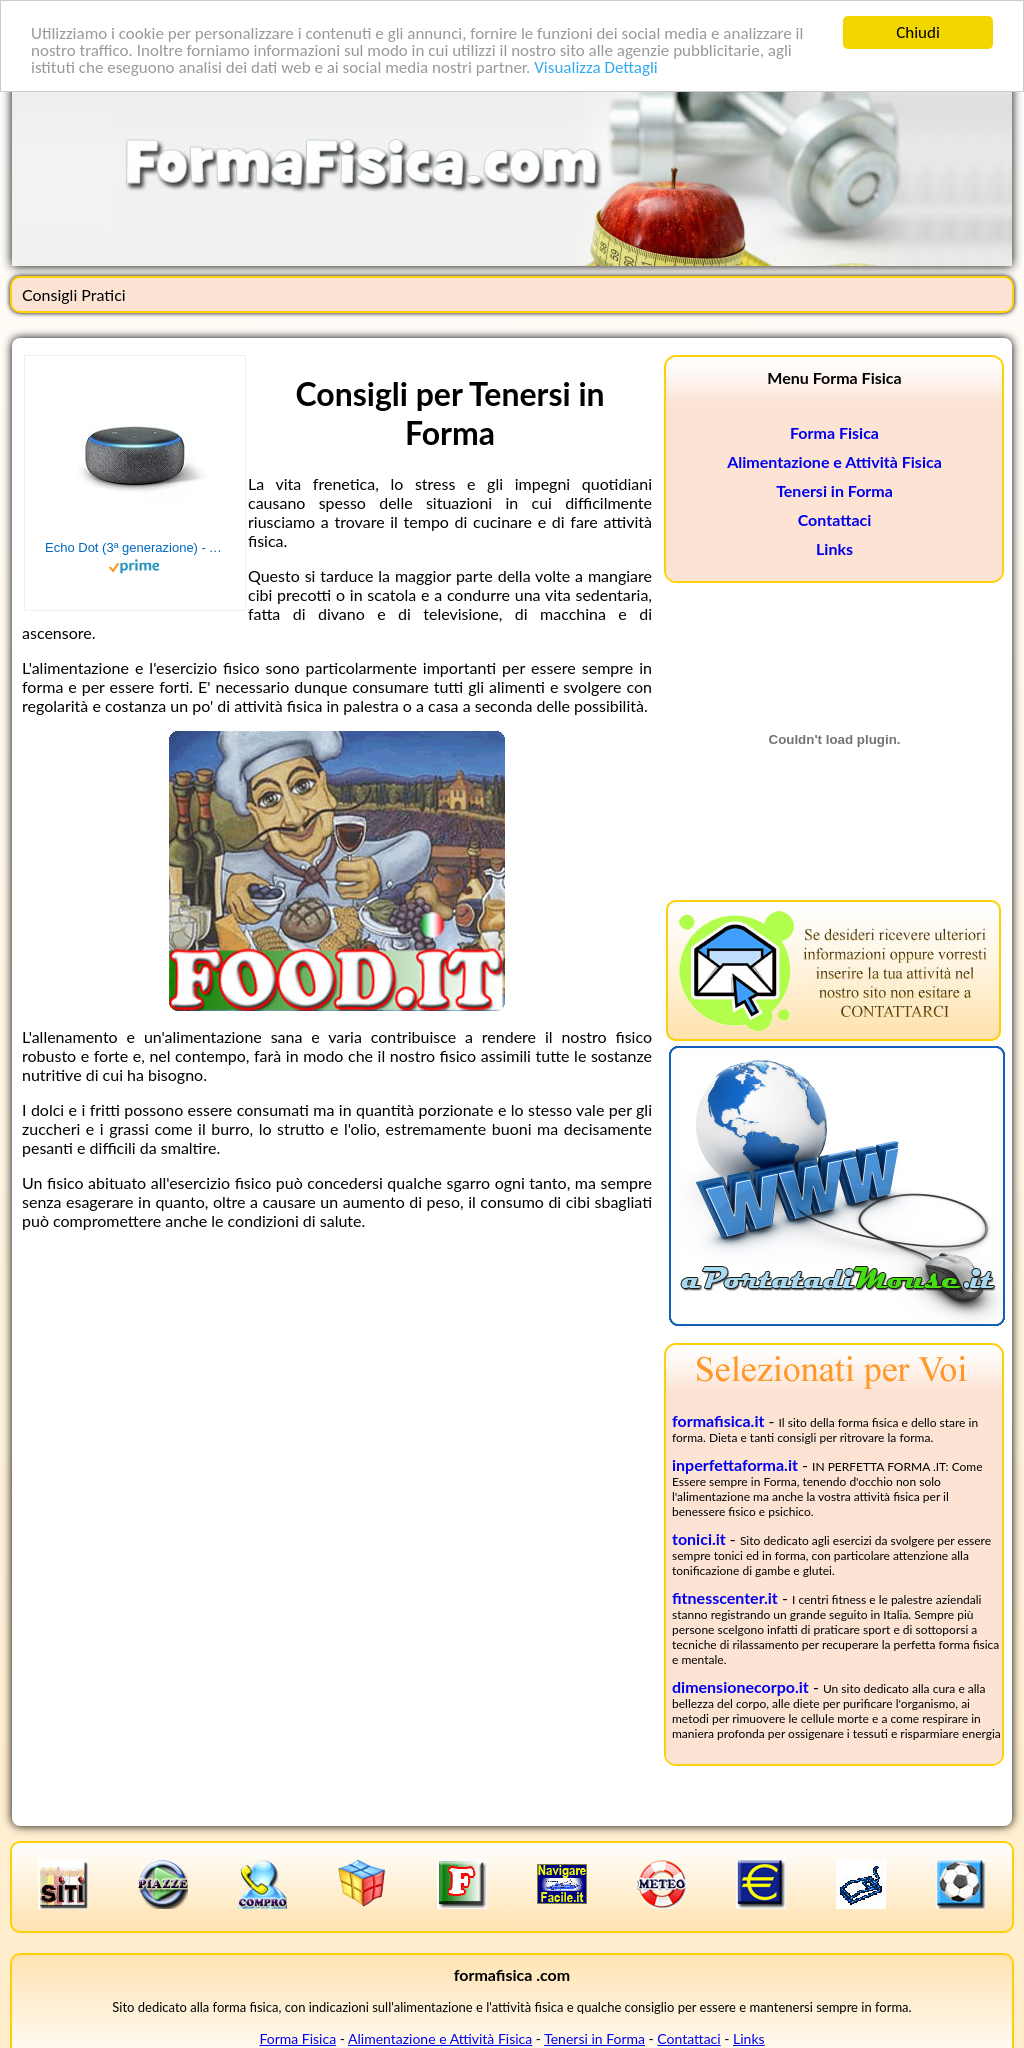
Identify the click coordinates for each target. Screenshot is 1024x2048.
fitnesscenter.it (725, 1597)
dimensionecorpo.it (740, 1686)
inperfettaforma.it (735, 1464)
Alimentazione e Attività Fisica (834, 461)
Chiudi (918, 32)
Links (834, 548)
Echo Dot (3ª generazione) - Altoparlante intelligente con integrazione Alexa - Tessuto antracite (135, 547)
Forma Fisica (834, 432)
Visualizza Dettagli (596, 66)
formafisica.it (718, 1420)
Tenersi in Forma (834, 490)
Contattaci (835, 519)
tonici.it (699, 1538)
